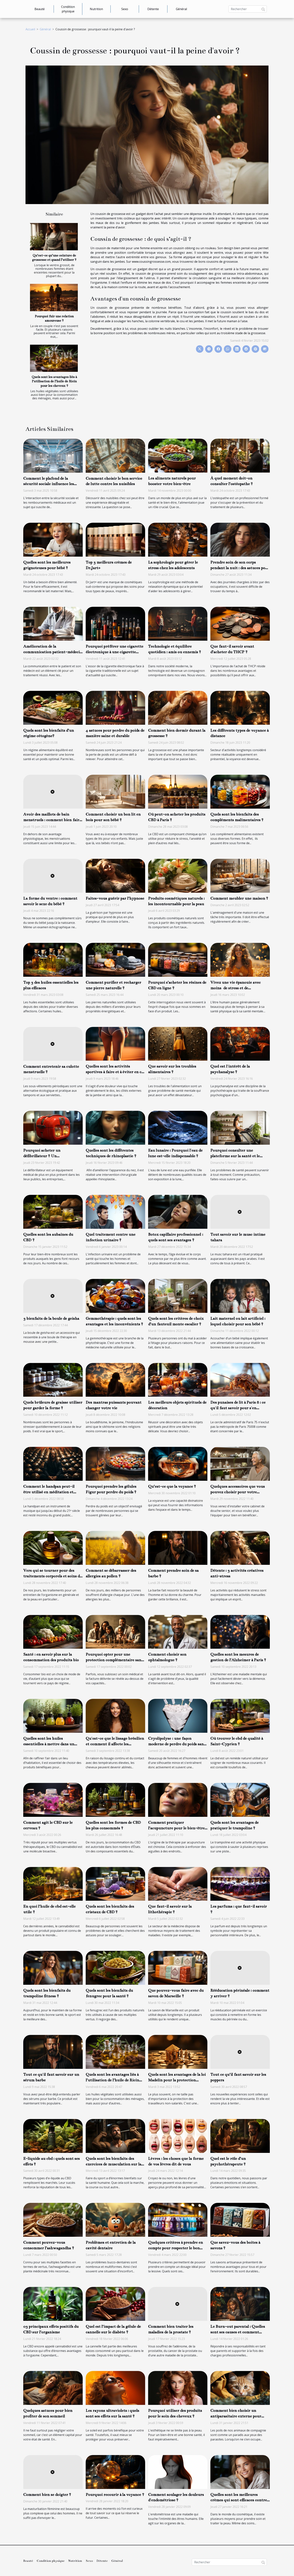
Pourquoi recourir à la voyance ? (115, 2494)
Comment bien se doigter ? (47, 2494)
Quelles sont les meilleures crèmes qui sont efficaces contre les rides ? (238, 2500)
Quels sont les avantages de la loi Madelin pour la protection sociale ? (177, 2080)
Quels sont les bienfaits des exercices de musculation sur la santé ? (113, 2164)
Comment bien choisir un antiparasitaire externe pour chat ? (235, 2416)
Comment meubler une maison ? (239, 898)
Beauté (39, 9)
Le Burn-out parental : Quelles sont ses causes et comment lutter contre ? (237, 2332)
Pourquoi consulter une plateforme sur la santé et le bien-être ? (235, 1156)
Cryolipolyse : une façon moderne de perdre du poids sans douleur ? (176, 1744)
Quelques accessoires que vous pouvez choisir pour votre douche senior (237, 1492)
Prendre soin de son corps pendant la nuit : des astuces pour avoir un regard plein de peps (239, 568)
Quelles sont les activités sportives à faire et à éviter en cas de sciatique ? (115, 1072)
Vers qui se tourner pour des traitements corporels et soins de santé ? (52, 1576)
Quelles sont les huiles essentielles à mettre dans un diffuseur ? (48, 1744)
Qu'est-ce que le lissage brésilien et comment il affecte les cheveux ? (115, 1744)
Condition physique (68, 9)
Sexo (124, 9)
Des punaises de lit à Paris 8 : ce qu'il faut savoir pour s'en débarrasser (238, 1408)
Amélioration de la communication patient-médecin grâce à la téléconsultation (52, 652)
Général (181, 9)
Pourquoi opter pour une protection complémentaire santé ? (115, 1660)
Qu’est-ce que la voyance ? (172, 1486)
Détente (153, 9)
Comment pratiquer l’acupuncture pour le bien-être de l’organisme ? (176, 1828)
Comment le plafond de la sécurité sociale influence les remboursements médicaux (48, 484)
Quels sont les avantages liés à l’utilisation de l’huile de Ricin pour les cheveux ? (54, 381)
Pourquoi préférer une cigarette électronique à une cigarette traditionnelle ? (114, 652)
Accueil (30, 29)
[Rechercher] (247, 9)
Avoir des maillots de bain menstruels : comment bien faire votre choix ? (52, 820)
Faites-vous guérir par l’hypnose (115, 898)
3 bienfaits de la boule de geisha (51, 1318)
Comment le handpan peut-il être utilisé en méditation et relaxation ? (48, 1492)
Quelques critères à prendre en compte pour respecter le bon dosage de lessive (175, 2248)
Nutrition (96, 9)
